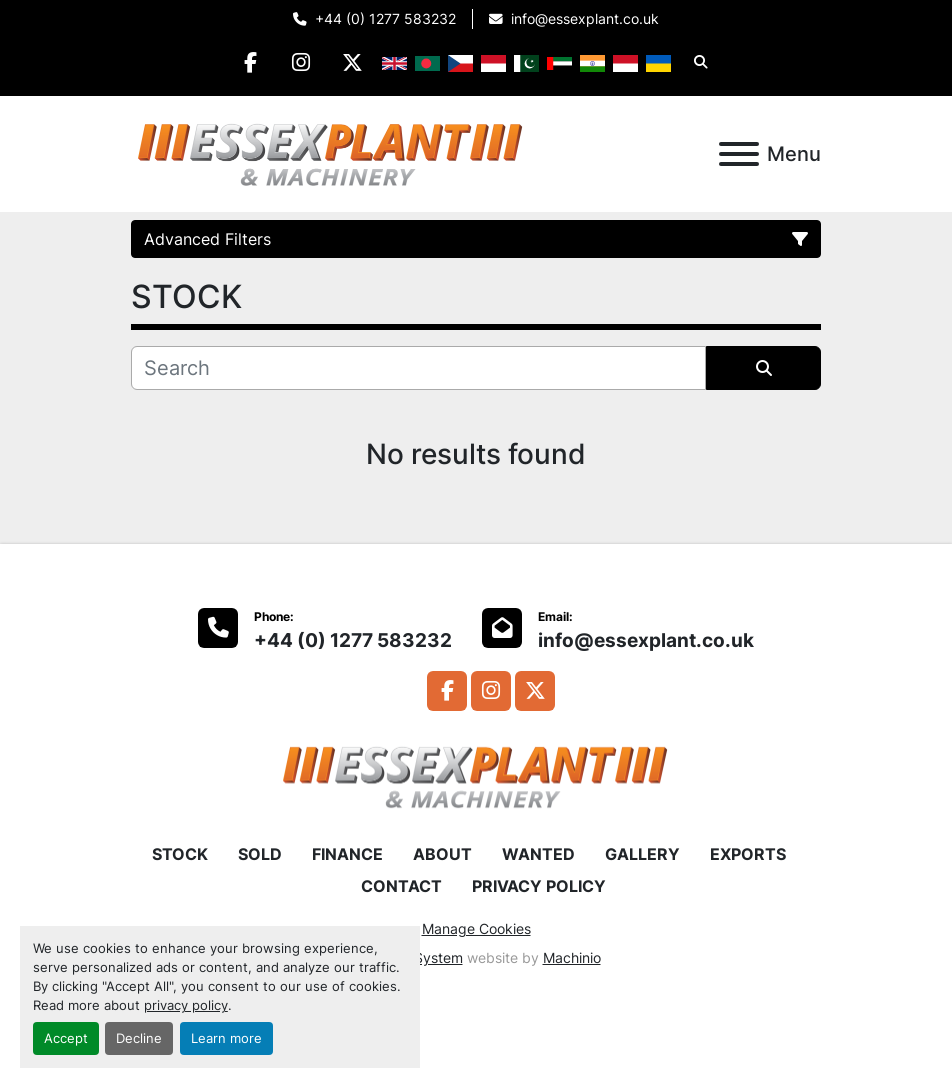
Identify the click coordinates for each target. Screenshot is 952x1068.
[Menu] (739, 154)
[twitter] (353, 62)
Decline (139, 1038)
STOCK (180, 854)
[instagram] (302, 62)
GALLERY (642, 854)
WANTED (538, 854)
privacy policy (186, 1005)
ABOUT (442, 854)
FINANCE (347, 854)
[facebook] (251, 62)
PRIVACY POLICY (539, 886)
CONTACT (401, 886)
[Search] (418, 368)
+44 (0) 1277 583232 (385, 19)
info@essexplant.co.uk (585, 19)
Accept (66, 1038)
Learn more (226, 1038)
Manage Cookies (476, 928)
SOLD (260, 854)
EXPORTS (748, 854)
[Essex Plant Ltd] (476, 775)
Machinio (572, 957)
